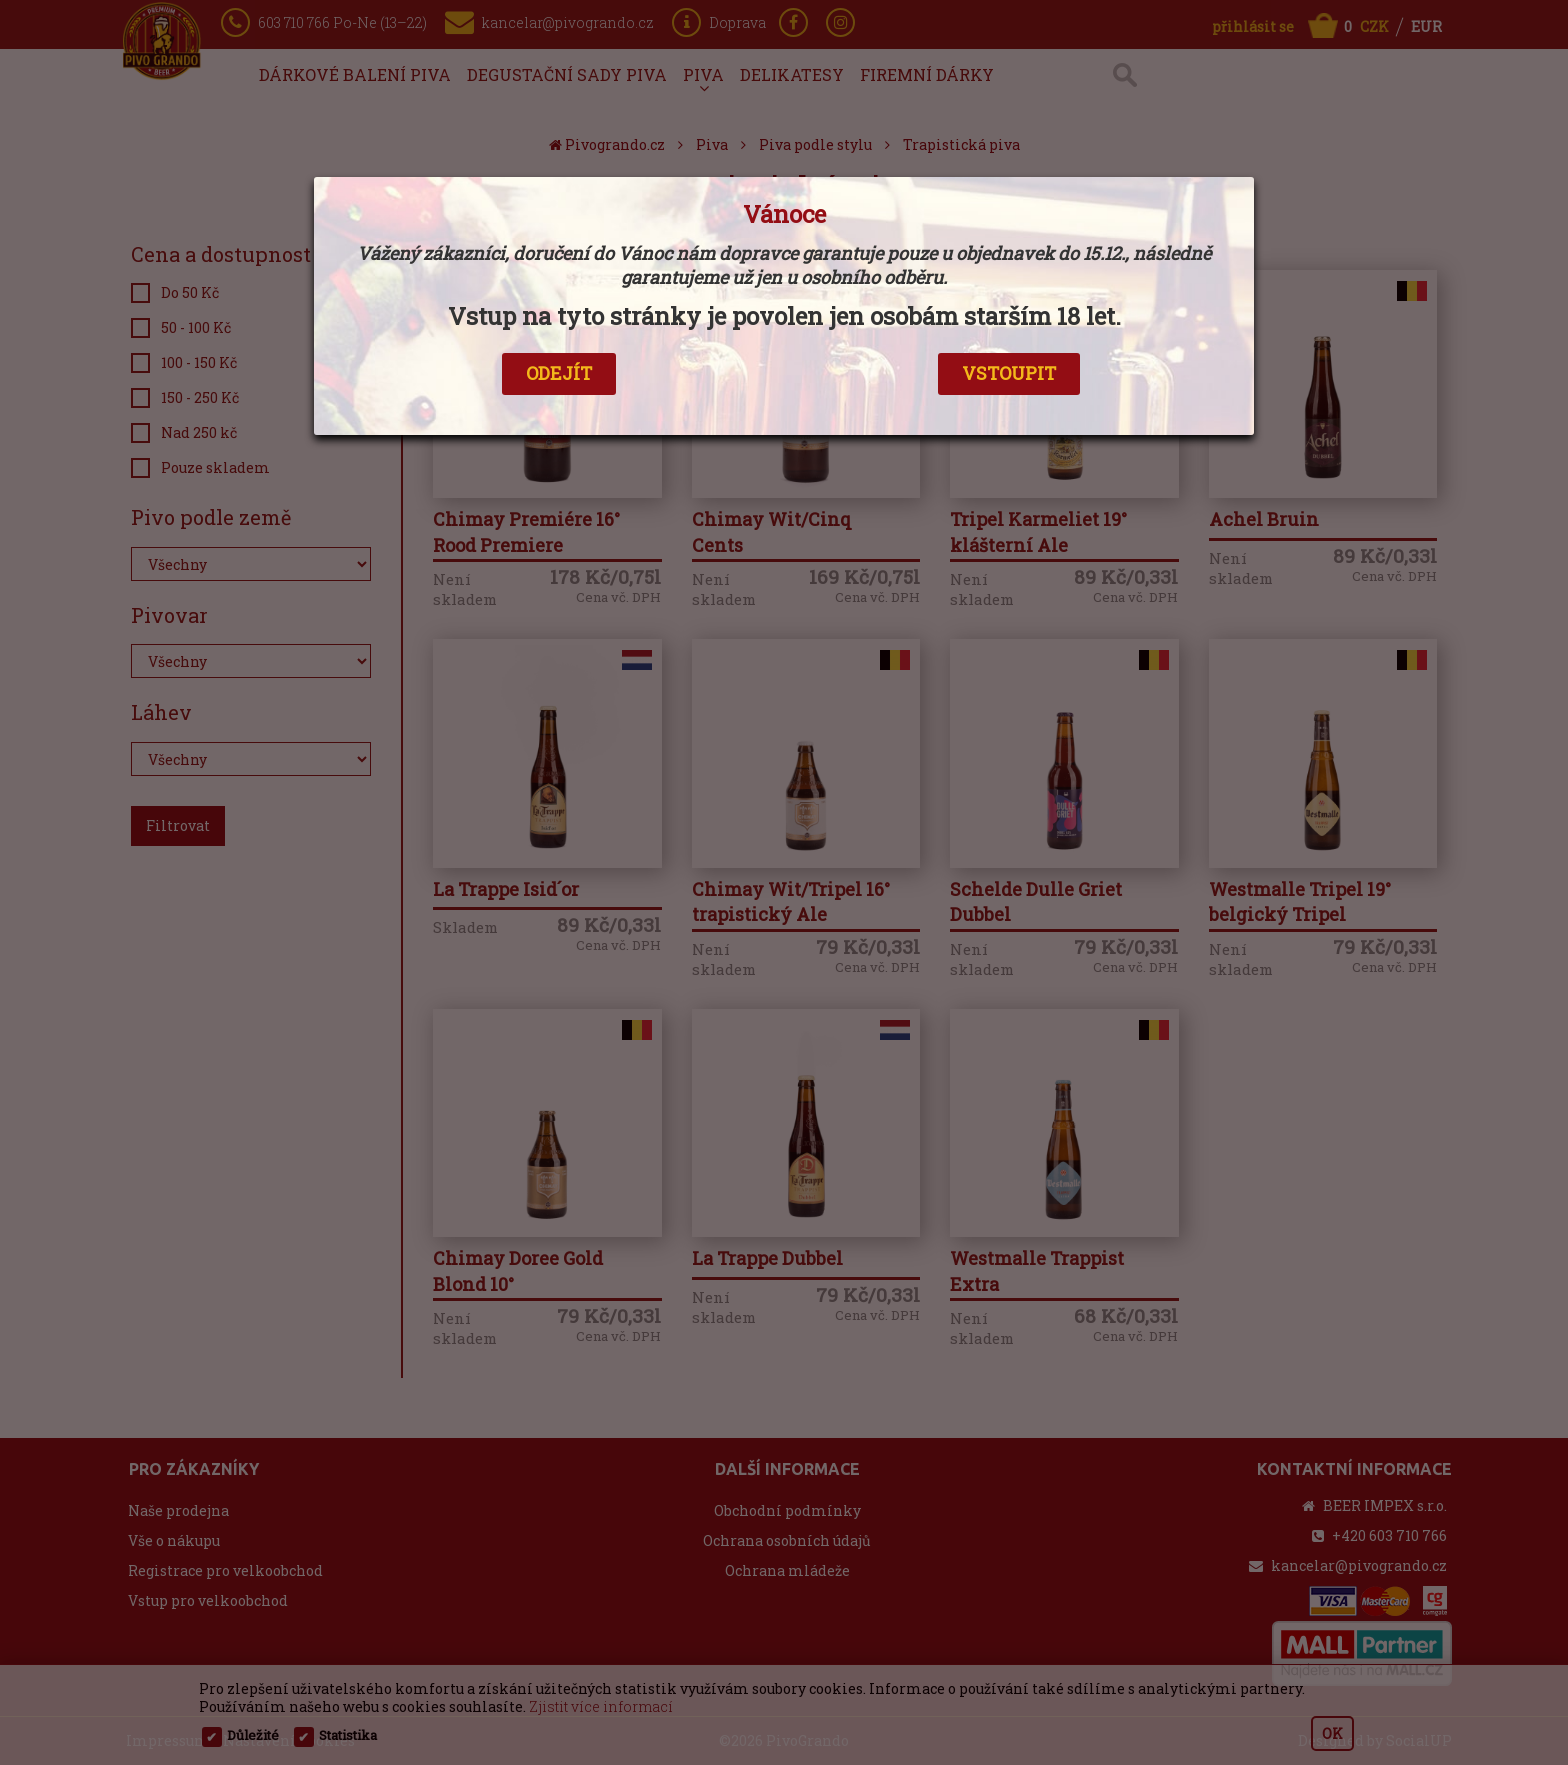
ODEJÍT (559, 373)
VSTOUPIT (1009, 373)
